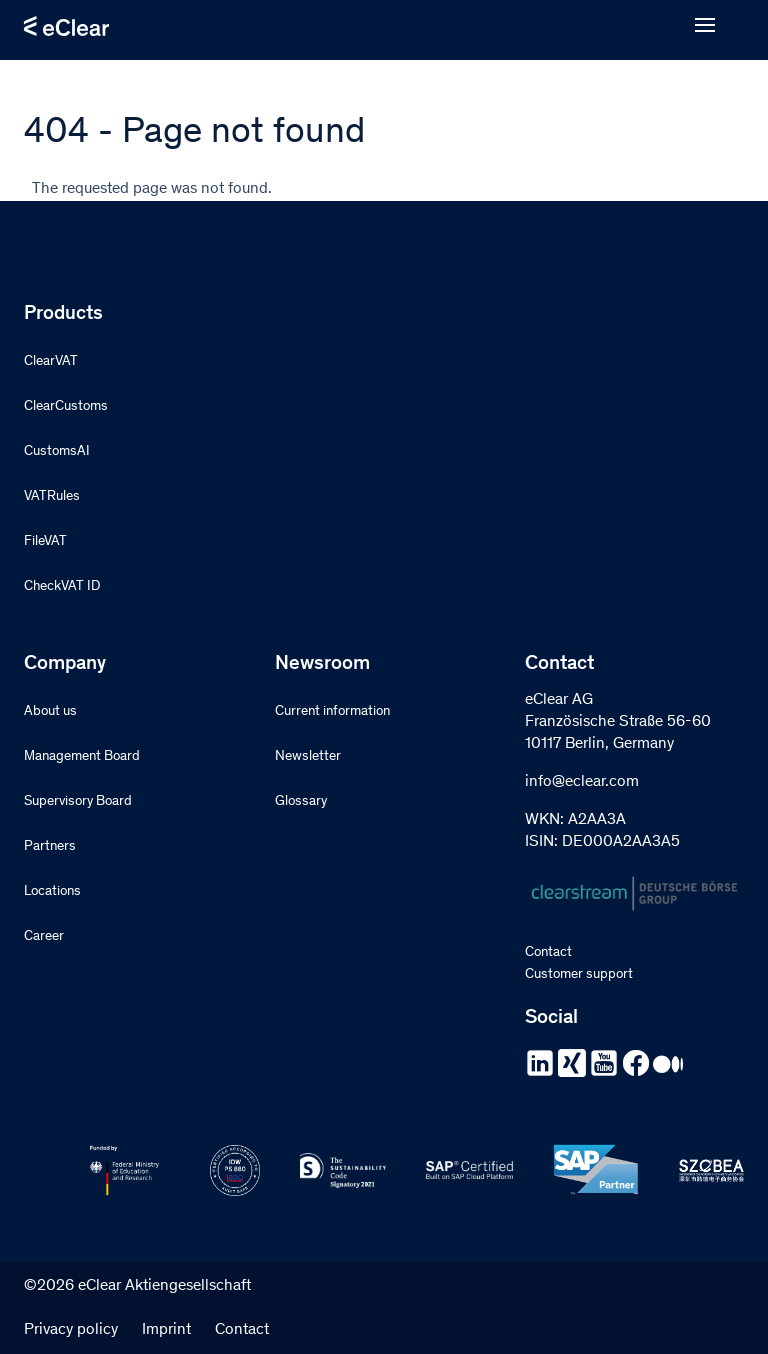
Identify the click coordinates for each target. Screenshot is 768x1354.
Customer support (579, 975)
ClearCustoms (66, 407)
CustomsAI (57, 452)
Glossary (301, 802)
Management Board (82, 757)
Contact (548, 953)
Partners (50, 847)
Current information (332, 712)
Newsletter (308, 757)
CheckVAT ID (62, 587)
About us (50, 712)
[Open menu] (705, 26)
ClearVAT (51, 362)
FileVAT (45, 542)
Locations (52, 892)
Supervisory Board (78, 802)
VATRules (52, 497)
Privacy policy (71, 1330)
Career (44, 937)
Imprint (166, 1330)
